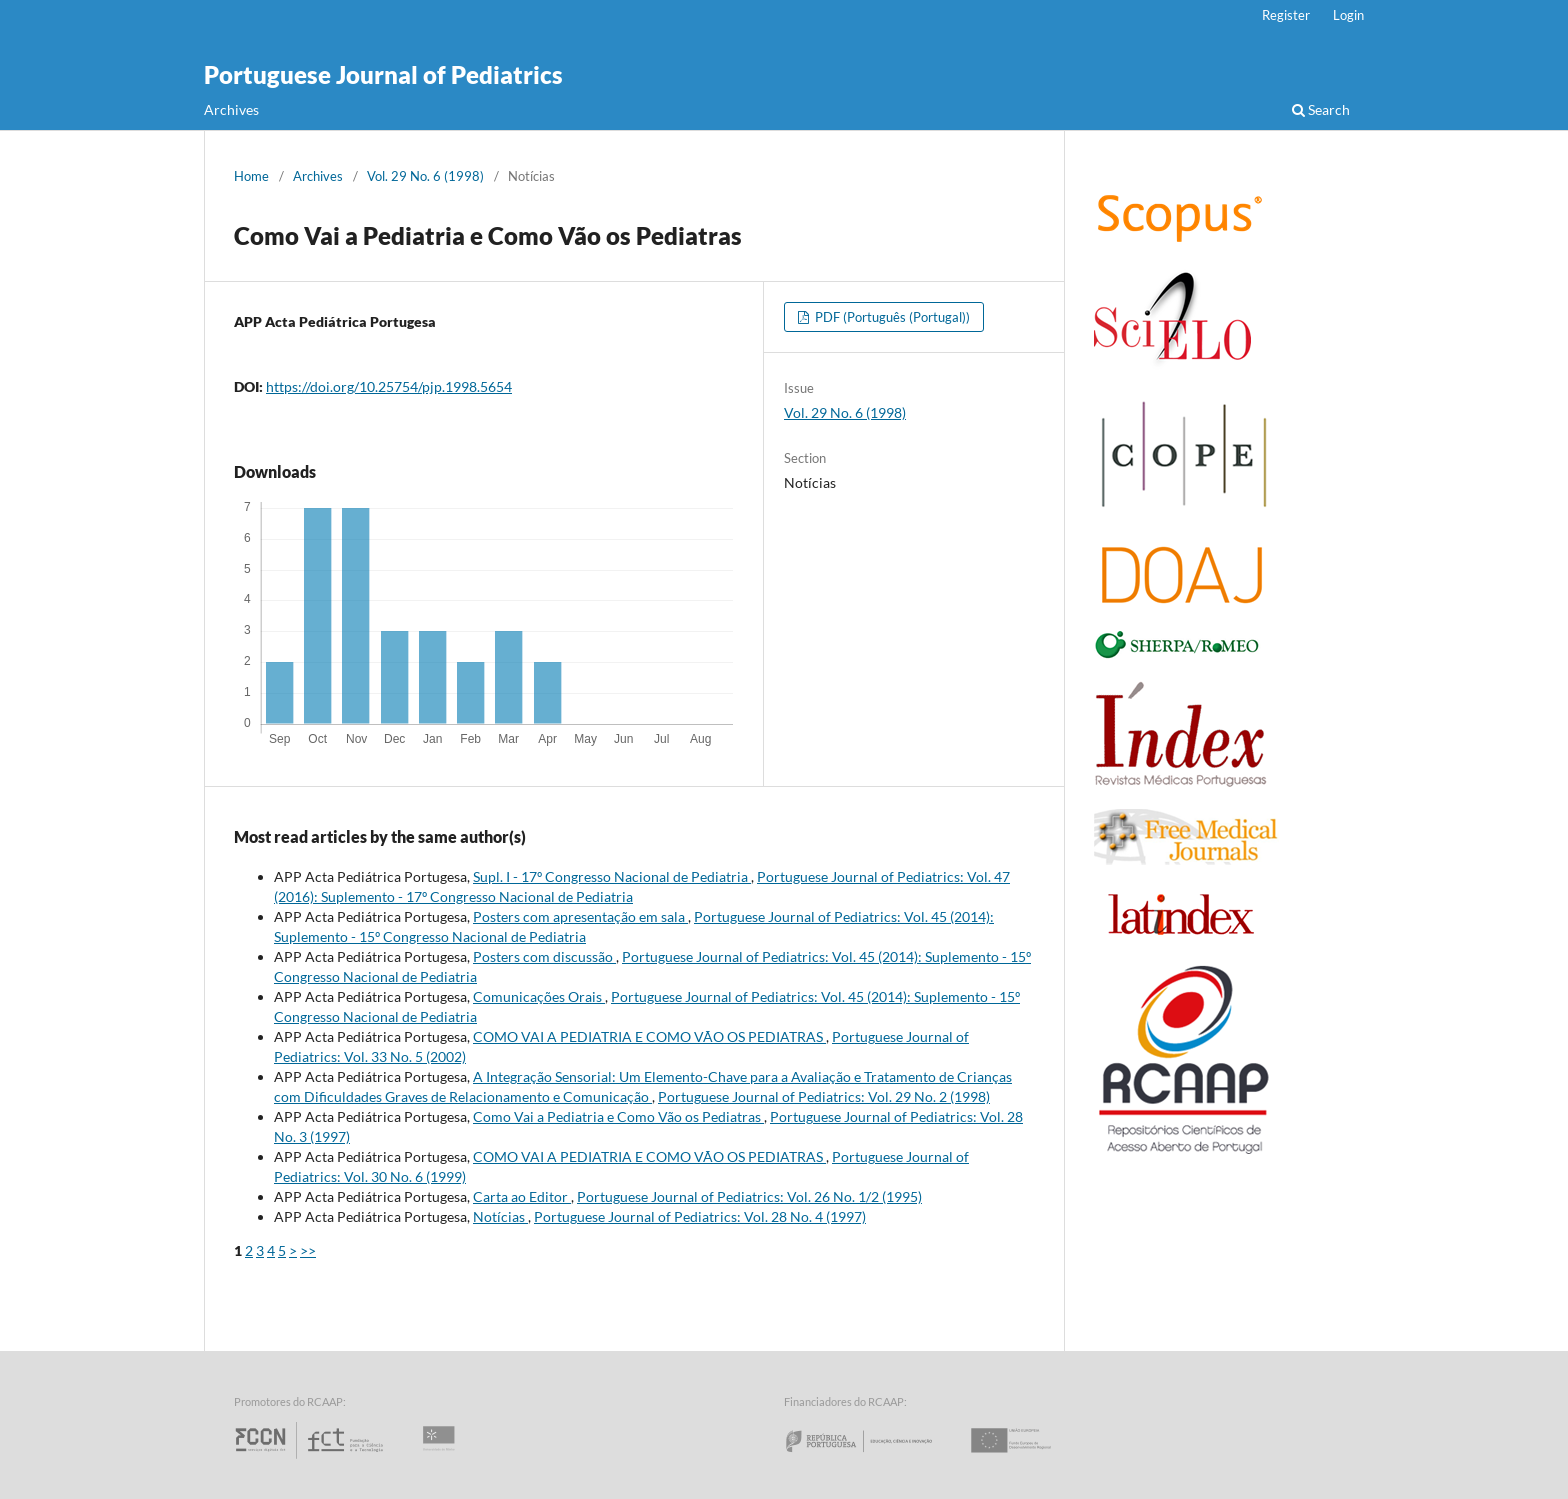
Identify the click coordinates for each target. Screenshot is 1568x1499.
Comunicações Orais (539, 996)
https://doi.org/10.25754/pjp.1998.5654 (389, 386)
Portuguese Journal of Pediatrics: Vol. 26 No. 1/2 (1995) (749, 1196)
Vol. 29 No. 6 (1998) (425, 176)
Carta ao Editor (522, 1196)
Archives (231, 109)
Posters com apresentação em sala (580, 916)
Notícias (500, 1216)
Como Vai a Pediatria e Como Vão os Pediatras (618, 1116)
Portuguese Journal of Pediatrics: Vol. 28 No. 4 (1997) (700, 1216)
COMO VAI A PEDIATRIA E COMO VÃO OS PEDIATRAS (649, 1036)
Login (1348, 15)
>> (308, 1250)
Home (251, 176)
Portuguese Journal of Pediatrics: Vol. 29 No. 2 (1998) (824, 1096)
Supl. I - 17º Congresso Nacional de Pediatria (612, 876)
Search (1321, 109)
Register (1286, 15)
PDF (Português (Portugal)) (891, 317)
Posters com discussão (544, 956)
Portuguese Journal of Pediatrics (383, 74)
